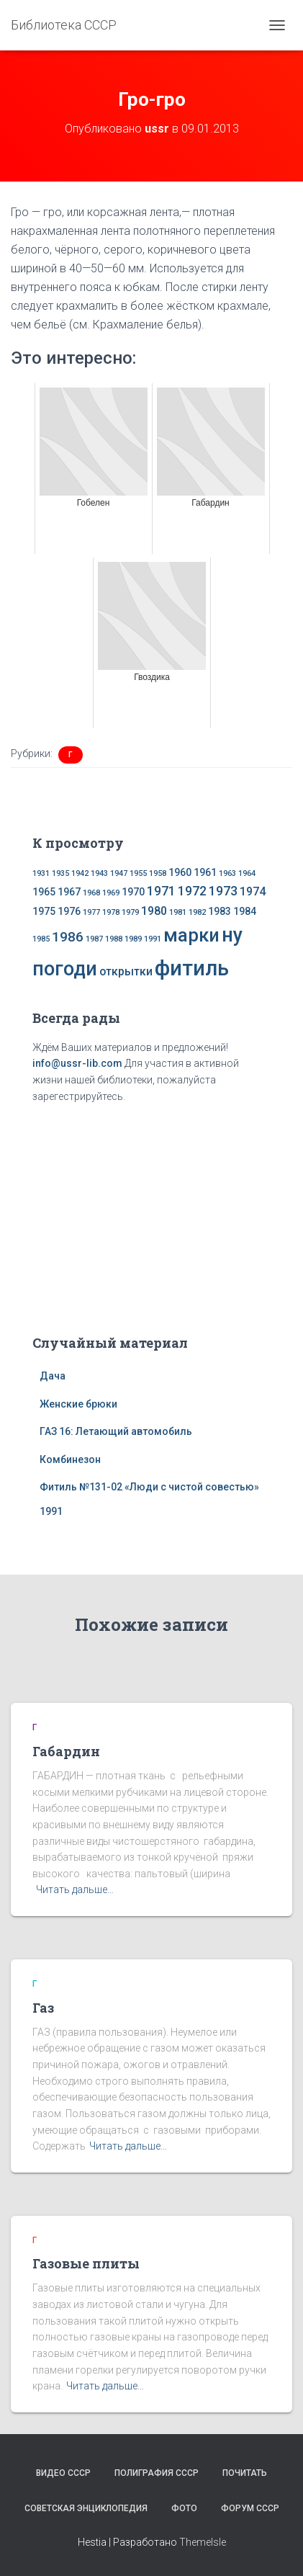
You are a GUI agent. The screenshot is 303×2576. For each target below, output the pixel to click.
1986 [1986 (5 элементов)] (67, 937)
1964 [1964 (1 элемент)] (246, 873)
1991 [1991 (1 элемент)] (152, 939)
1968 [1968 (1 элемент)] (91, 893)
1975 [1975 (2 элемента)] (43, 911)
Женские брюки (78, 1404)
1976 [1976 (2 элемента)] (69, 911)
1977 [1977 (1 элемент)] (91, 912)
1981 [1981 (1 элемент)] (177, 912)
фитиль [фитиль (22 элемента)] (192, 968)
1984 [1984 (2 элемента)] (244, 911)
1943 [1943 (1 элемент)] (99, 873)
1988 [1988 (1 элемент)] (113, 939)
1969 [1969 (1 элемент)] (110, 893)
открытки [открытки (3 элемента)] (126, 971)
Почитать (244, 2473)
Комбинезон (70, 1459)
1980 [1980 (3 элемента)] (154, 911)
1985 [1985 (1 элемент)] (41, 939)
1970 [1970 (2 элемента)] (133, 892)
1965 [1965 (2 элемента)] (43, 892)
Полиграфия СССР (156, 2473)
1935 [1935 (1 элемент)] (60, 873)
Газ (43, 2007)
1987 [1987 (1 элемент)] (94, 939)
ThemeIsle (202, 2542)
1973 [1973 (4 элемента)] (223, 891)
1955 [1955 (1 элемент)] (138, 873)
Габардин (66, 1751)
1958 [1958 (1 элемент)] (157, 873)
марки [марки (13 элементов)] (191, 935)
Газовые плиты (86, 2263)
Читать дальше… (75, 1889)
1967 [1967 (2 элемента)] (69, 892)
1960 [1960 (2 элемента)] (179, 872)
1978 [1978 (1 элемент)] (110, 912)
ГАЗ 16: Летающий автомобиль (116, 1431)
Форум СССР (250, 2508)
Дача (52, 1376)
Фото (184, 2508)
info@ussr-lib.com (77, 1063)
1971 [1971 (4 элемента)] (161, 891)
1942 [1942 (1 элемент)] (80, 873)
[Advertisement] (152, 1216)
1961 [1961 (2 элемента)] (205, 872)
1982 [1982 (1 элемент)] (197, 912)
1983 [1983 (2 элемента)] (219, 911)
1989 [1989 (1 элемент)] (133, 939)
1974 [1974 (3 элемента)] (253, 891)
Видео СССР (63, 2473)
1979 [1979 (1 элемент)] (130, 912)
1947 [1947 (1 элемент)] (118, 873)
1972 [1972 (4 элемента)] (192, 891)
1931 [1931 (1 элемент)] (41, 873)
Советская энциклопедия (86, 2508)
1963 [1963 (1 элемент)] (227, 873)
